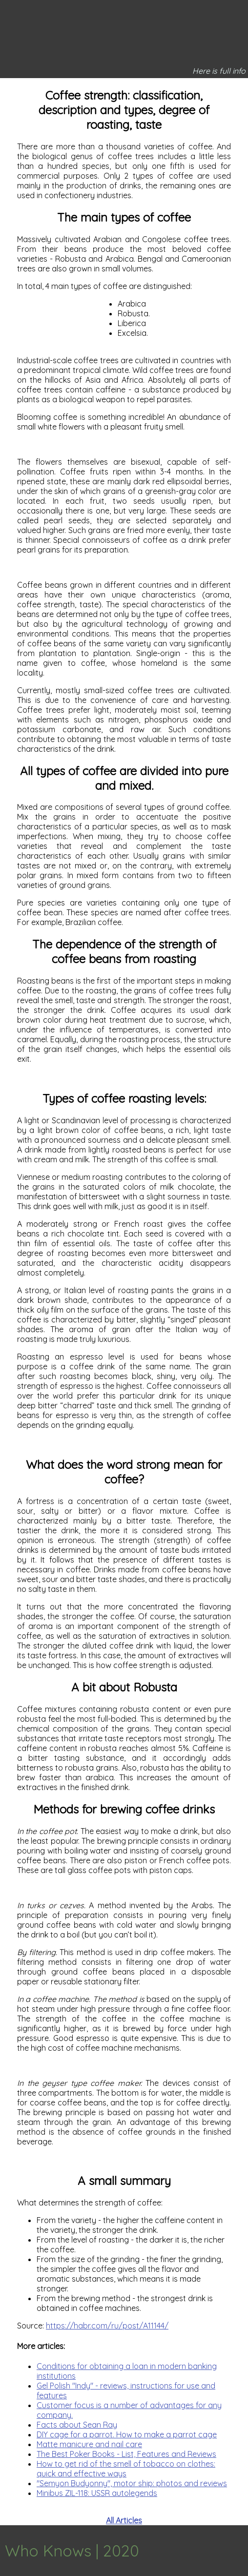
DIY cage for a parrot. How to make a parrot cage (127, 2434)
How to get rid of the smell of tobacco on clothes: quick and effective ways (126, 2468)
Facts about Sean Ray (77, 2425)
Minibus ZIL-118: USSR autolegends (97, 2493)
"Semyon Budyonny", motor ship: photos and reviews (132, 2483)
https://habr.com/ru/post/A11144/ (107, 2325)
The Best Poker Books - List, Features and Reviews (126, 2454)
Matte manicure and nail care (89, 2444)
